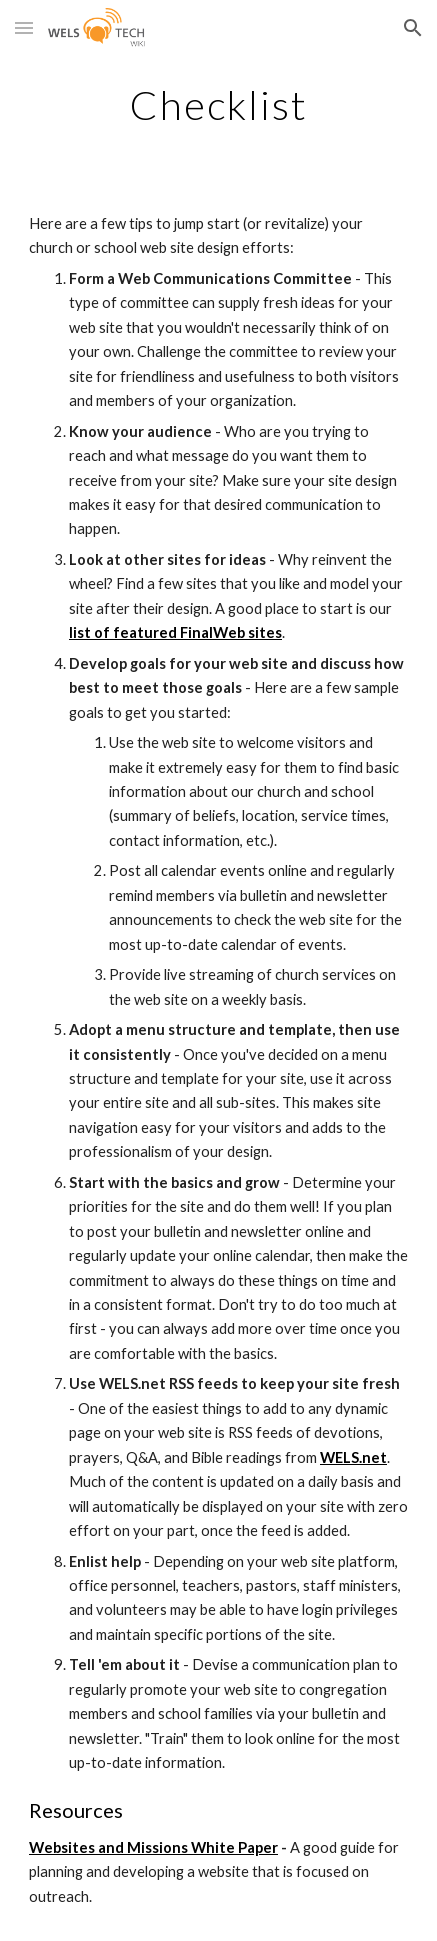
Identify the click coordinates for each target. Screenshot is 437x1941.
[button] (24, 27)
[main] (218, 105)
